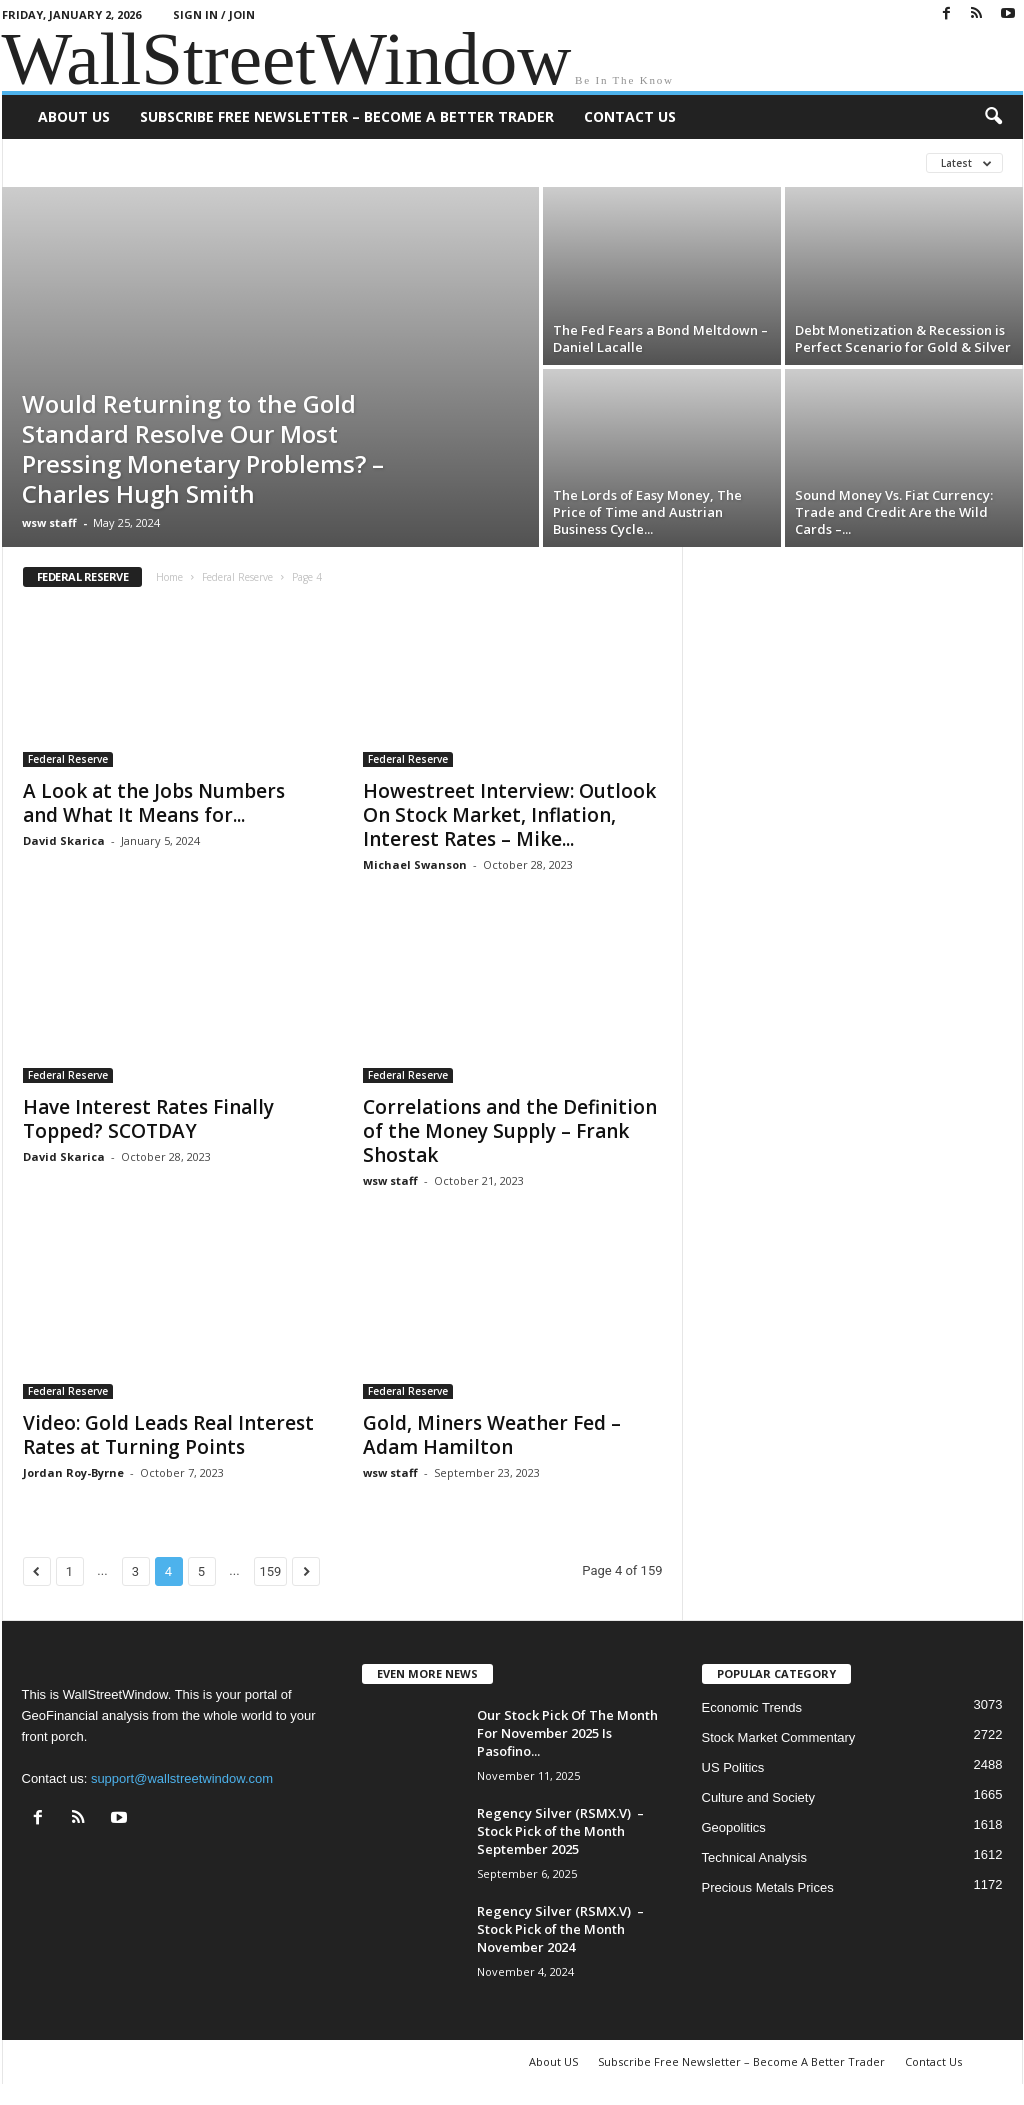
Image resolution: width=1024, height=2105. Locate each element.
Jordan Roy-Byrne (73, 1472)
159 (271, 1571)
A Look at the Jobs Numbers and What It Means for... (154, 803)
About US (74, 116)
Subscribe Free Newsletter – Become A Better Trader (347, 116)
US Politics (733, 1767)
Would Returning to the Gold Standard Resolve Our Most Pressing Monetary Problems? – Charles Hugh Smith (203, 448)
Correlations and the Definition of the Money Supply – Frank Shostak (510, 1131)
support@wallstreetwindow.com (182, 1778)
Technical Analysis (755, 1857)
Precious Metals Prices (768, 1887)
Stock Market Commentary (779, 1737)
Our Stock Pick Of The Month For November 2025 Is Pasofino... (567, 1733)
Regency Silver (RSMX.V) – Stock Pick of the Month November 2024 (560, 1929)
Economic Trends (752, 1707)
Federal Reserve (237, 577)
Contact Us (630, 116)
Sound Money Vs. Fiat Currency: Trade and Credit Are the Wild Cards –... (894, 512)
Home (169, 577)
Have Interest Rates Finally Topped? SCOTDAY (148, 1119)
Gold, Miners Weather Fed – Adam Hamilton (492, 1435)
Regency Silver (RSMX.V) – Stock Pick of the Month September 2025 (560, 1831)
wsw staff (49, 522)
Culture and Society (758, 1797)
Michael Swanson (415, 864)
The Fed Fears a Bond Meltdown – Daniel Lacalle (660, 338)
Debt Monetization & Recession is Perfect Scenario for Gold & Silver (903, 338)
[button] (993, 117)
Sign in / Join (214, 14)
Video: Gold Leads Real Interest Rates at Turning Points (168, 1435)
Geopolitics (734, 1827)
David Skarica (64, 840)
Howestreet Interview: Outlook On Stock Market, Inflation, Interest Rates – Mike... (509, 815)
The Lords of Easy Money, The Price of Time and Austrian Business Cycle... (647, 512)
